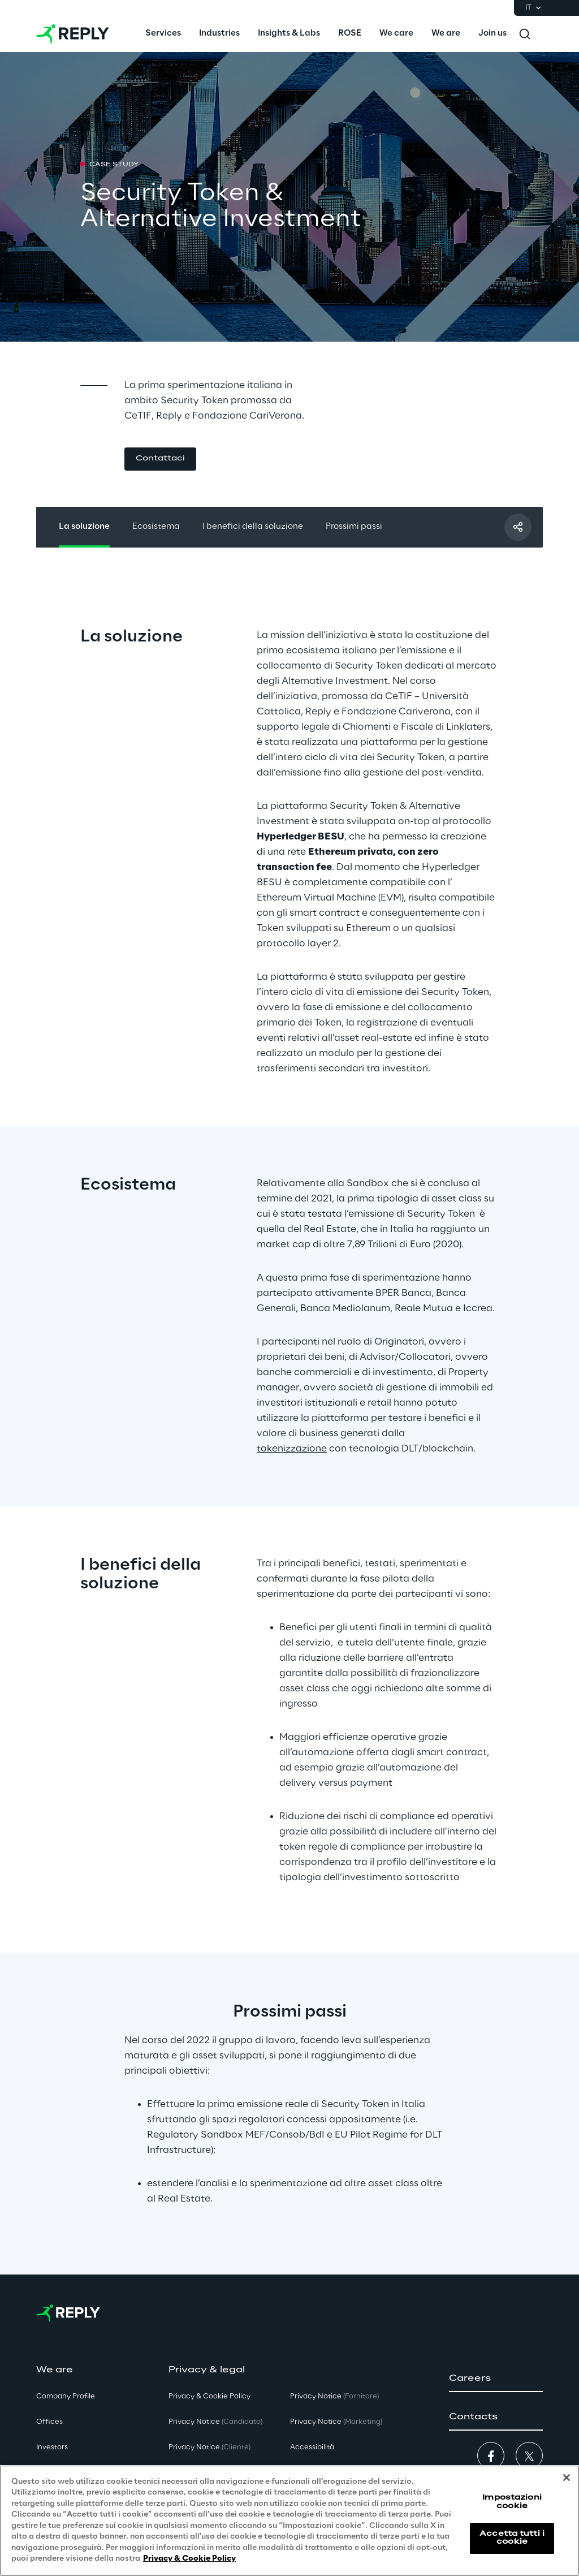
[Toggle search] (525, 34)
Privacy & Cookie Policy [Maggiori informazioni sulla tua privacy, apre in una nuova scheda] (189, 2559)
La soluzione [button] (84, 526)
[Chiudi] (566, 2477)
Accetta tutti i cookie (512, 2537)
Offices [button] (49, 2422)
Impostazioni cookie (511, 2502)
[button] (160, 459)
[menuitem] (163, 34)
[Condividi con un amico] (518, 527)
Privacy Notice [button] (215, 2422)
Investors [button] (52, 2447)
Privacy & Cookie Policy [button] (209, 2396)
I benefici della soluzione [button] (252, 526)
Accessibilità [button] (312, 2447)
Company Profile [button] (65, 2396)
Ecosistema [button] (156, 526)
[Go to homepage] (72, 34)
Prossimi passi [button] (354, 526)
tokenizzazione (292, 1449)
